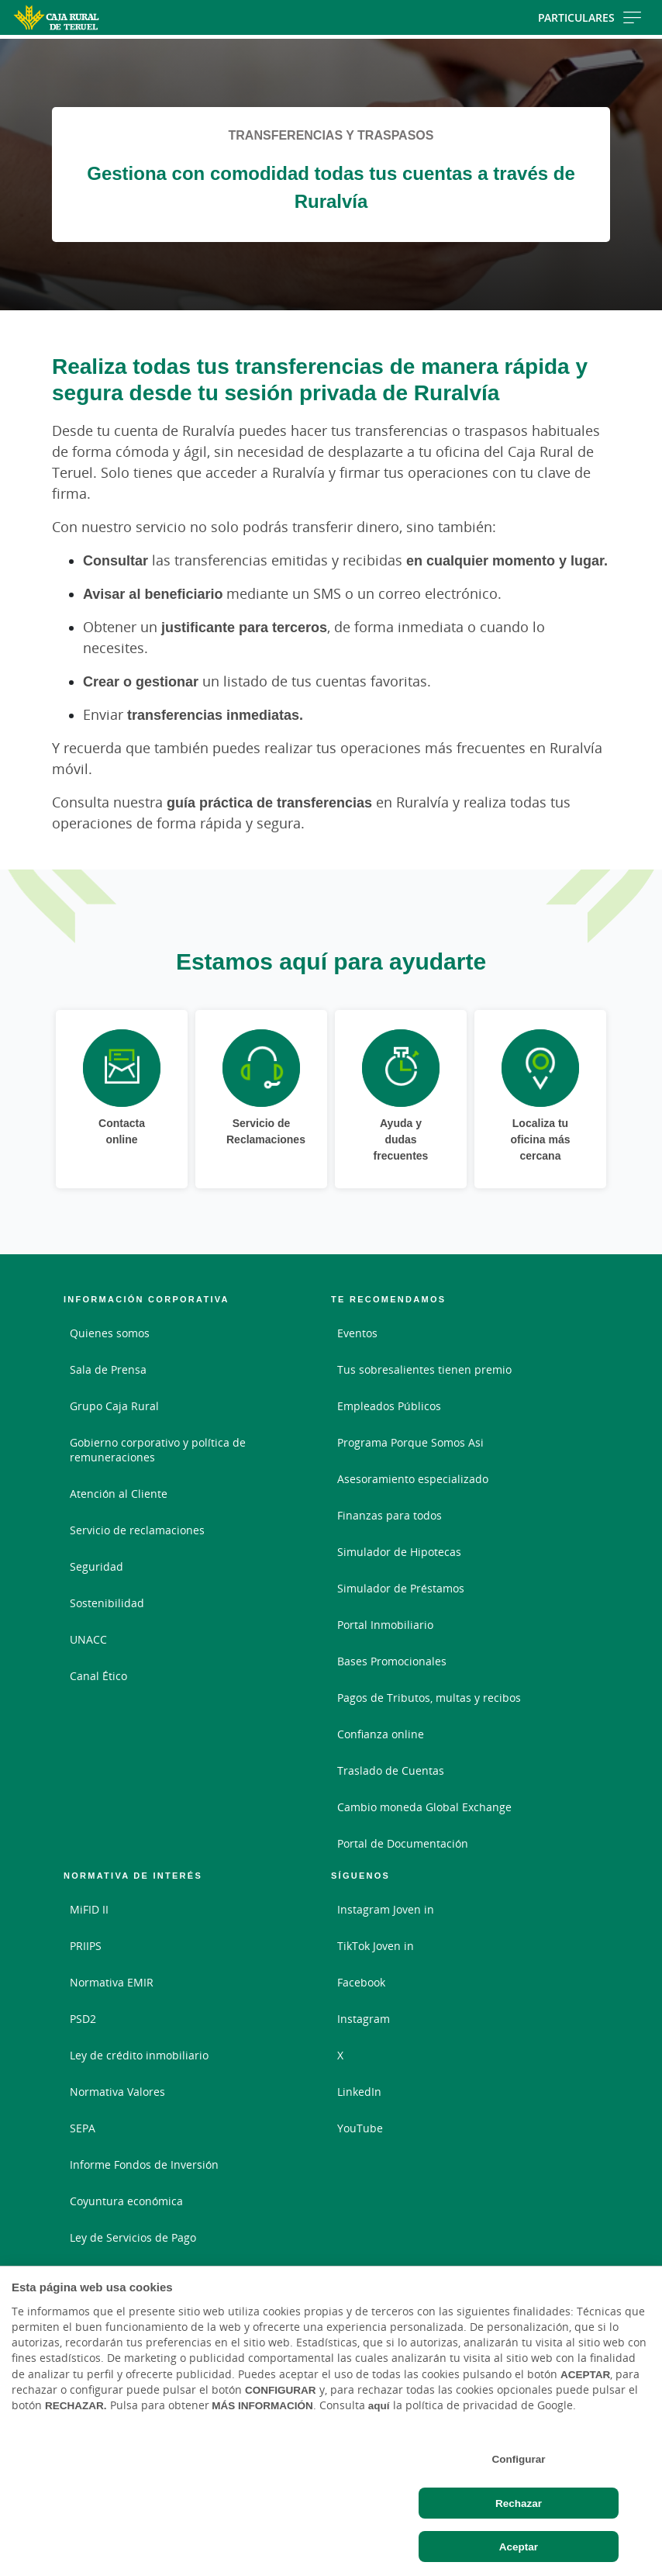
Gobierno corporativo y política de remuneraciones (158, 1449)
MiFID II (89, 1909)
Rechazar (518, 2503)
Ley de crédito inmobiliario (139, 2055)
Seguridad (96, 1566)
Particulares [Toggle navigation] (589, 17)
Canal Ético (98, 1675)
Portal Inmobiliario (385, 1624)
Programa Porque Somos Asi (410, 1442)
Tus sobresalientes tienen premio (424, 1369)
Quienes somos (110, 1333)
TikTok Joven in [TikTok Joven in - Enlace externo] (375, 1945)
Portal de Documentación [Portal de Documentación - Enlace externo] (402, 1843)
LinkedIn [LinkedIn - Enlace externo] (359, 2091)
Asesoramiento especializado (412, 1478)
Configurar (518, 2459)
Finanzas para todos (389, 1515)
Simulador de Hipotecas (399, 1551)
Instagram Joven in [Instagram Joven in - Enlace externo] (385, 1909)
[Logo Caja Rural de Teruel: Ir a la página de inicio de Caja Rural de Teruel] (105, 17)
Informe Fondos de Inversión (144, 2164)
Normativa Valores (117, 2091)
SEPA (82, 2128)
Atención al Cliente (118, 1493)
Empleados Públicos (389, 1406)
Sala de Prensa (108, 1369)
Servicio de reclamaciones (137, 1530)
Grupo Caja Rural (114, 1406)
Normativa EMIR (111, 1982)
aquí (379, 2405)
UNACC (88, 1639)
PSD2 (83, 2018)
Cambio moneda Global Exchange (424, 1807)
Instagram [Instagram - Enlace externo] (363, 2018)
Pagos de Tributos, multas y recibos (429, 1697)
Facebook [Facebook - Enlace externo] (361, 1982)
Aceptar (518, 2547)
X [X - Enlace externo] (340, 2055)
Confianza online (380, 1734)
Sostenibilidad (107, 1603)
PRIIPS (86, 1945)
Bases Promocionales (392, 1661)
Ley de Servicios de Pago (133, 2237)
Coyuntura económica (126, 2201)
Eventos (357, 1333)
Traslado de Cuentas (390, 1770)
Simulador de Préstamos (400, 1588)
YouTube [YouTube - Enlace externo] (360, 2128)
